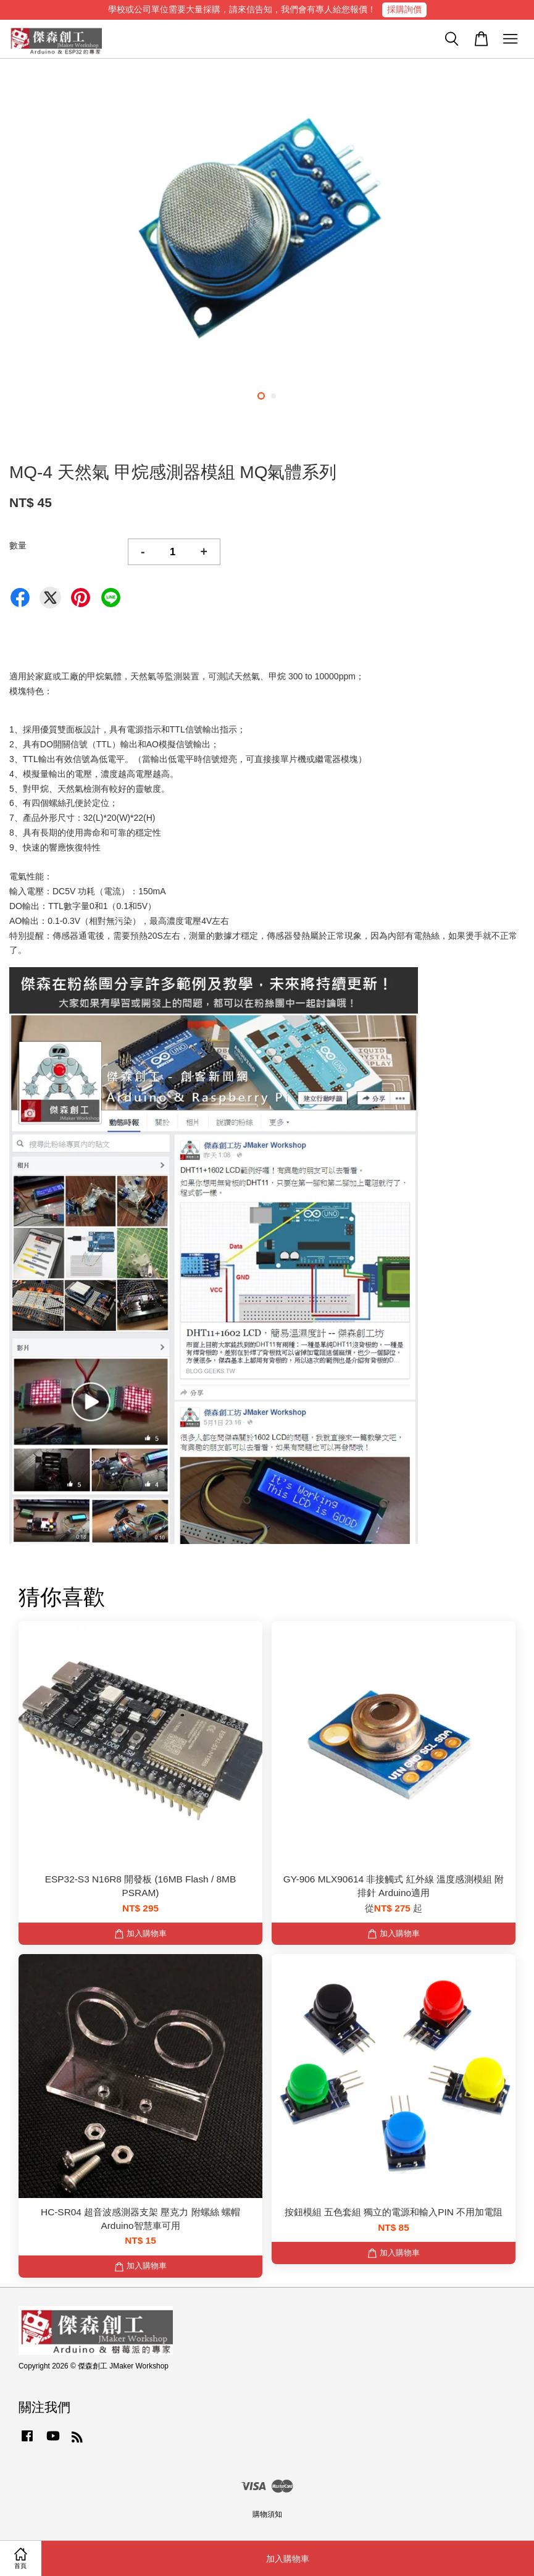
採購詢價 (404, 9)
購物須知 (267, 2514)
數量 (18, 545)
